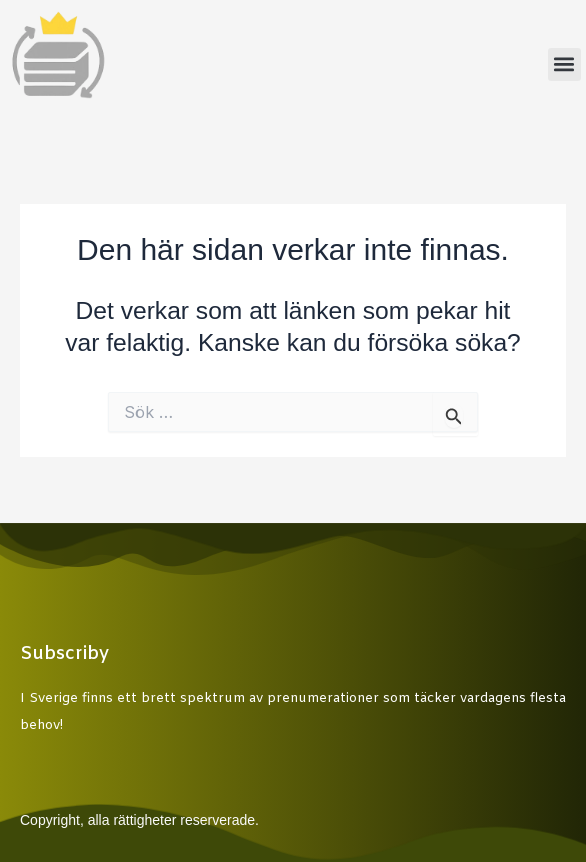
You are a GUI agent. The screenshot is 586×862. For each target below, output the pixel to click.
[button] (564, 64)
